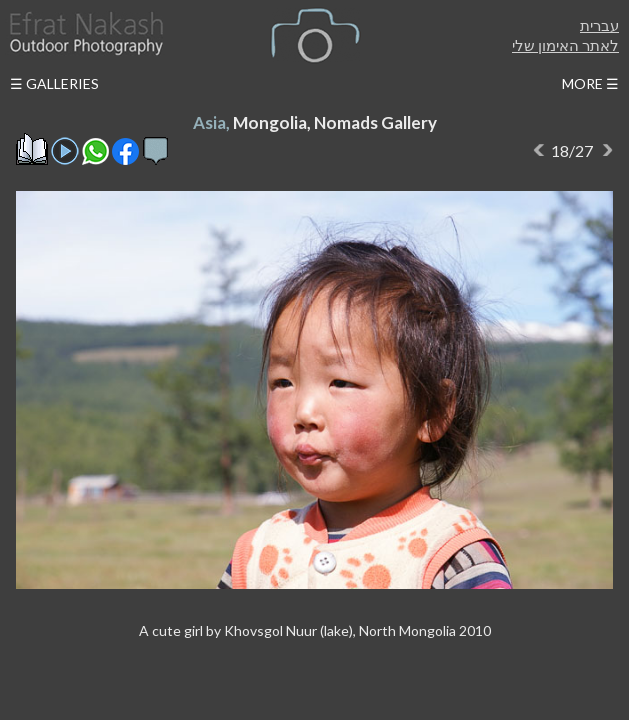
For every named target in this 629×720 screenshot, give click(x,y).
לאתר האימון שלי (565, 45)
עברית (599, 25)
